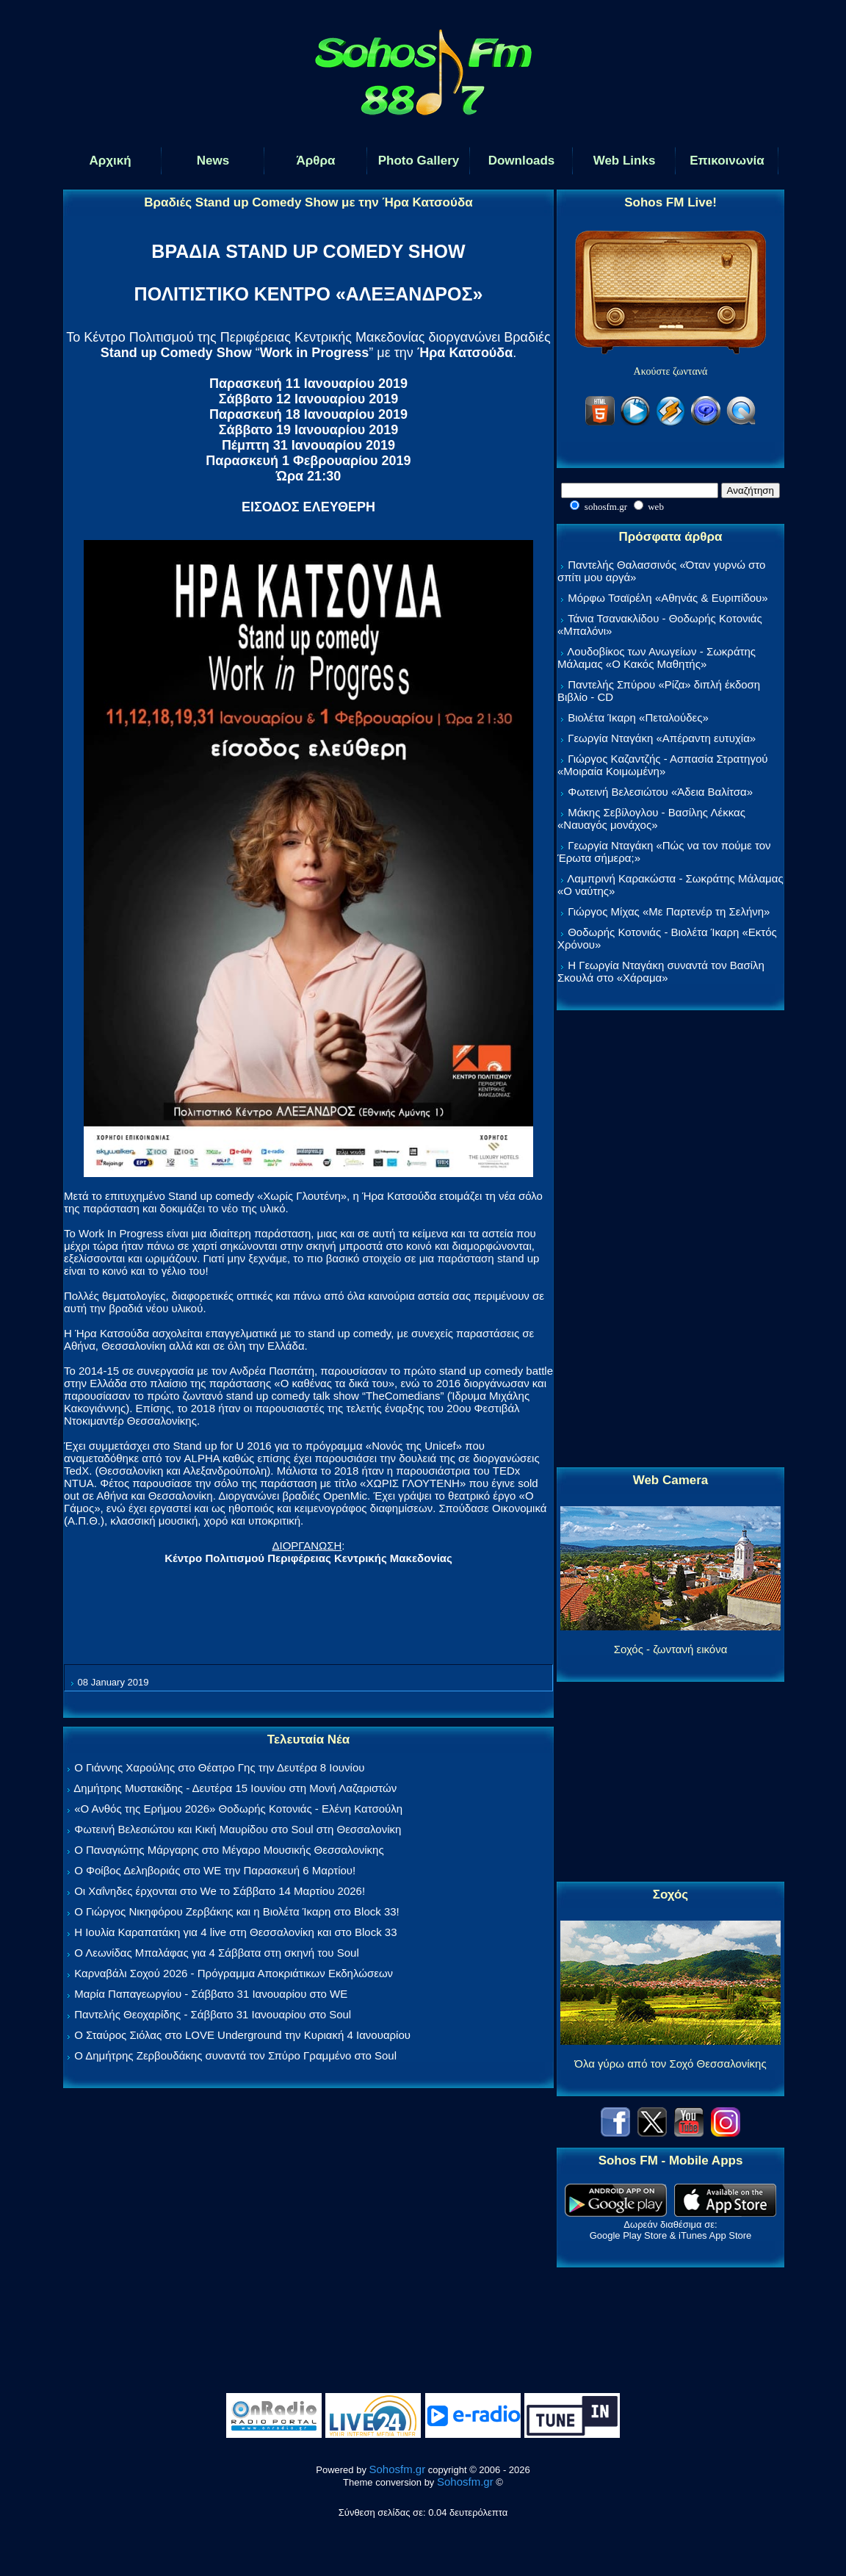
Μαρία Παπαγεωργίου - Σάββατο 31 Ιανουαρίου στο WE (210, 1993)
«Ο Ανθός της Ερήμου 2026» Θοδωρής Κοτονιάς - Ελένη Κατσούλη (238, 1808)
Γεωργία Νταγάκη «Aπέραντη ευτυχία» (662, 738)
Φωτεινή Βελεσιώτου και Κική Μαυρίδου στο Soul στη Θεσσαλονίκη (237, 1829)
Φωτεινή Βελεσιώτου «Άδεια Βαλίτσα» (660, 791)
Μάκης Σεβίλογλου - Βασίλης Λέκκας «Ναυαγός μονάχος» (651, 818)
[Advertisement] (670, 1239)
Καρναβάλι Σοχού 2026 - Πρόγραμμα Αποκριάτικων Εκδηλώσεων (233, 1973)
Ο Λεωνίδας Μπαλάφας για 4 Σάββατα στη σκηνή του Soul (216, 1952)
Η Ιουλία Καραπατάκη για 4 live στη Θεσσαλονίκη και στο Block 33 (235, 1932)
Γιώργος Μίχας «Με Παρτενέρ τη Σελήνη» (669, 911)
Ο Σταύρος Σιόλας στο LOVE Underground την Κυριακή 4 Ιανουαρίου (242, 2035)
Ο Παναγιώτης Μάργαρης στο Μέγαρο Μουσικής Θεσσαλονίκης (228, 1849)
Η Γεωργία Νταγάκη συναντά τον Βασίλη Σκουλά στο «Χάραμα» (660, 971)
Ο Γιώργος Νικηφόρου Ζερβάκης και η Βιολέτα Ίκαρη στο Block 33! (237, 1911)
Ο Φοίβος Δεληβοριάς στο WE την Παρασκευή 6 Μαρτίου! (214, 1870)
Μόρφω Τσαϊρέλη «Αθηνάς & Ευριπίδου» (667, 597)
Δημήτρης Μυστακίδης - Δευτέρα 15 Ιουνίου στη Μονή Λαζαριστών (235, 1788)
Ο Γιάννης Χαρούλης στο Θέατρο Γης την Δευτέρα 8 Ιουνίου (219, 1767)
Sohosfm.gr (397, 2469)
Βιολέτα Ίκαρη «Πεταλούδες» (638, 717)
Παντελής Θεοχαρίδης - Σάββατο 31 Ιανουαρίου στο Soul (212, 2014)
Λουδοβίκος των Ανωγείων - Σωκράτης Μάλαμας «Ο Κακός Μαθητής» (656, 657)
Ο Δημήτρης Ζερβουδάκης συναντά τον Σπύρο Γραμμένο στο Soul (235, 2055)
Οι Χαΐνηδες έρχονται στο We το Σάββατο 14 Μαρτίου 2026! (219, 1891)
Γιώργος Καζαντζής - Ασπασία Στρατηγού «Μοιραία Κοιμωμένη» (662, 764)
